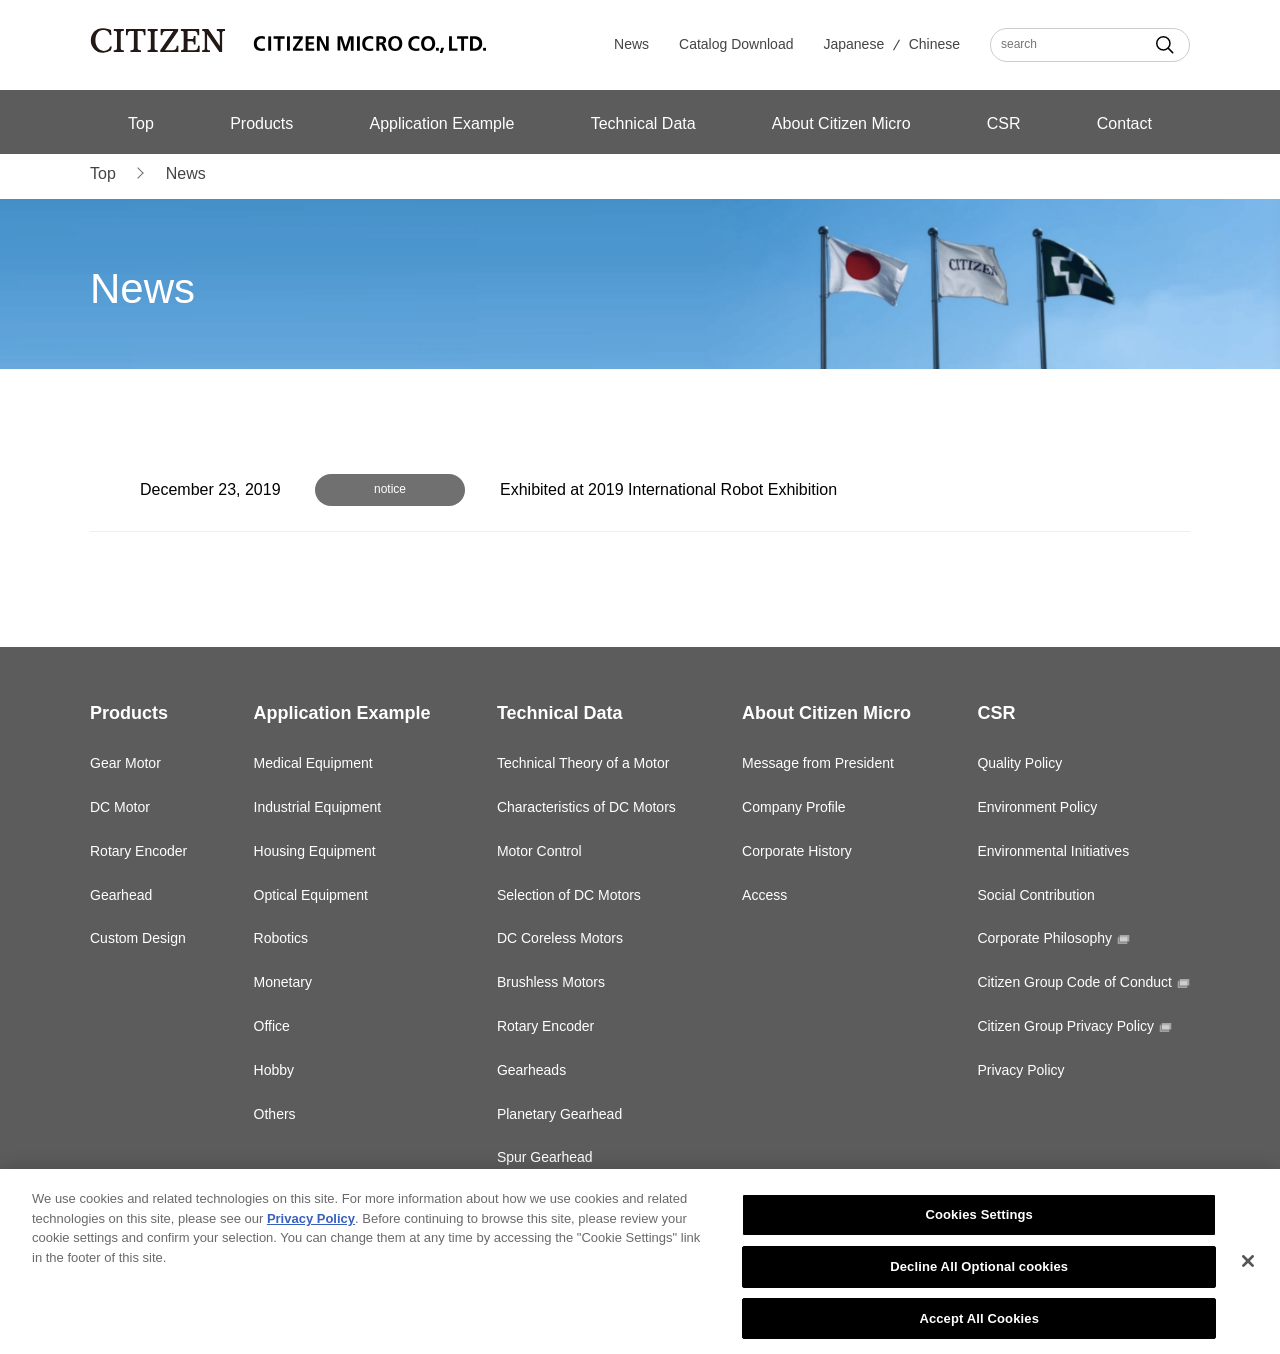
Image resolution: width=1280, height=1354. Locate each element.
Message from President (818, 763)
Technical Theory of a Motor (583, 763)
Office (272, 1026)
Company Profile (794, 807)
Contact (1124, 123)
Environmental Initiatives (1053, 851)
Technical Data (643, 123)
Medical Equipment (313, 763)
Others (275, 1114)
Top (141, 123)
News (631, 44)
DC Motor (120, 807)
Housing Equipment (315, 851)
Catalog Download (736, 44)
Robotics (281, 938)
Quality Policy (1019, 763)
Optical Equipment (311, 895)
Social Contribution (1036, 895)
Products (261, 123)
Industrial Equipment (318, 807)
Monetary (283, 982)
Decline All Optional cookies (979, 1271)
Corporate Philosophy (1044, 938)
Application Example (441, 123)
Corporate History (797, 851)
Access (764, 895)
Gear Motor (125, 763)
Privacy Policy (1020, 1070)
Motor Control (539, 851)
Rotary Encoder (138, 851)
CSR (1004, 123)
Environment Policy (1037, 807)
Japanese (853, 44)
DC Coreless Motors (560, 938)
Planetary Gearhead (559, 1114)
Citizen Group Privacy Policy (1065, 1026)
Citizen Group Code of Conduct (1074, 982)
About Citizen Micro (841, 123)
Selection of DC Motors (569, 895)
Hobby (274, 1070)
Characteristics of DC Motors (586, 807)
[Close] (1248, 1267)
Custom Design (138, 938)
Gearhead (121, 895)
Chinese (934, 44)
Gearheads (531, 1070)
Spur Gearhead (545, 1157)
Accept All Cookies (979, 1323)
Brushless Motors (551, 982)
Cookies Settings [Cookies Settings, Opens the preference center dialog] (979, 1220)
